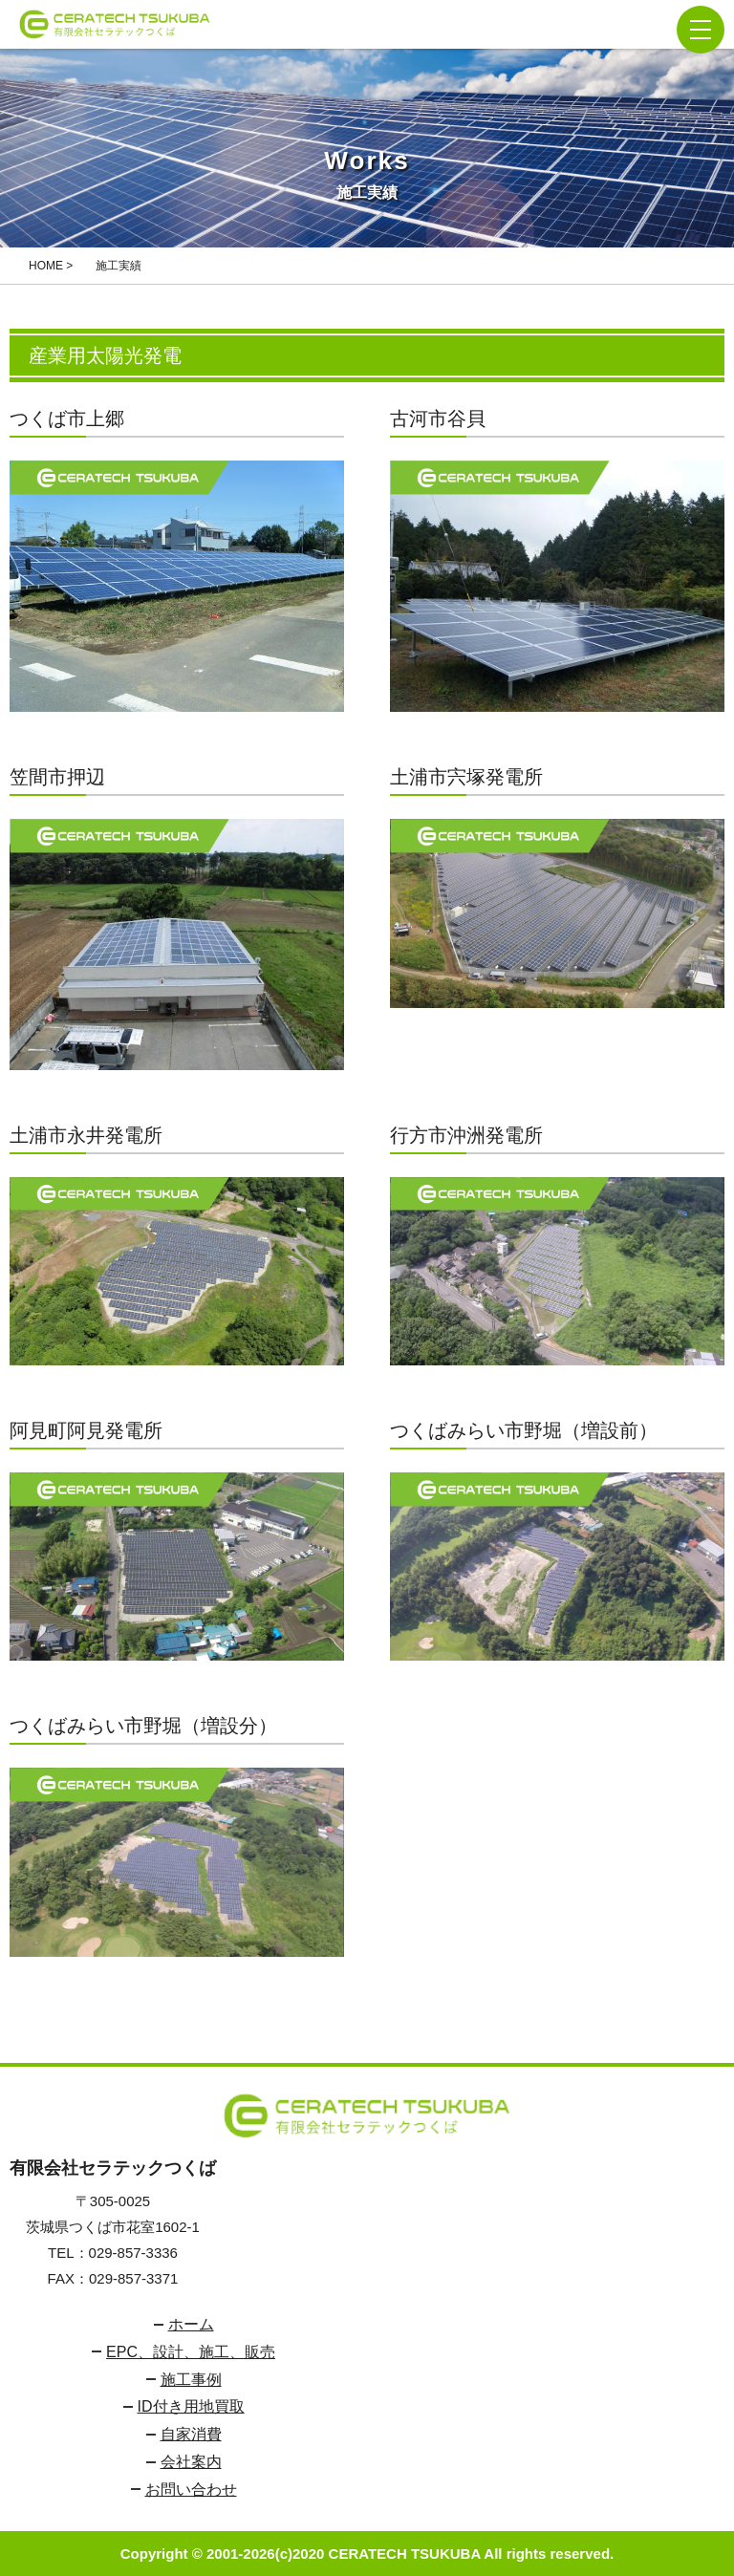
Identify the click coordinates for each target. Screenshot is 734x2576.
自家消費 (191, 2434)
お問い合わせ (191, 2489)
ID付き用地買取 (191, 2406)
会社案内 (191, 2462)
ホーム (191, 2324)
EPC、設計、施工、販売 (190, 2352)
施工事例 (191, 2380)
